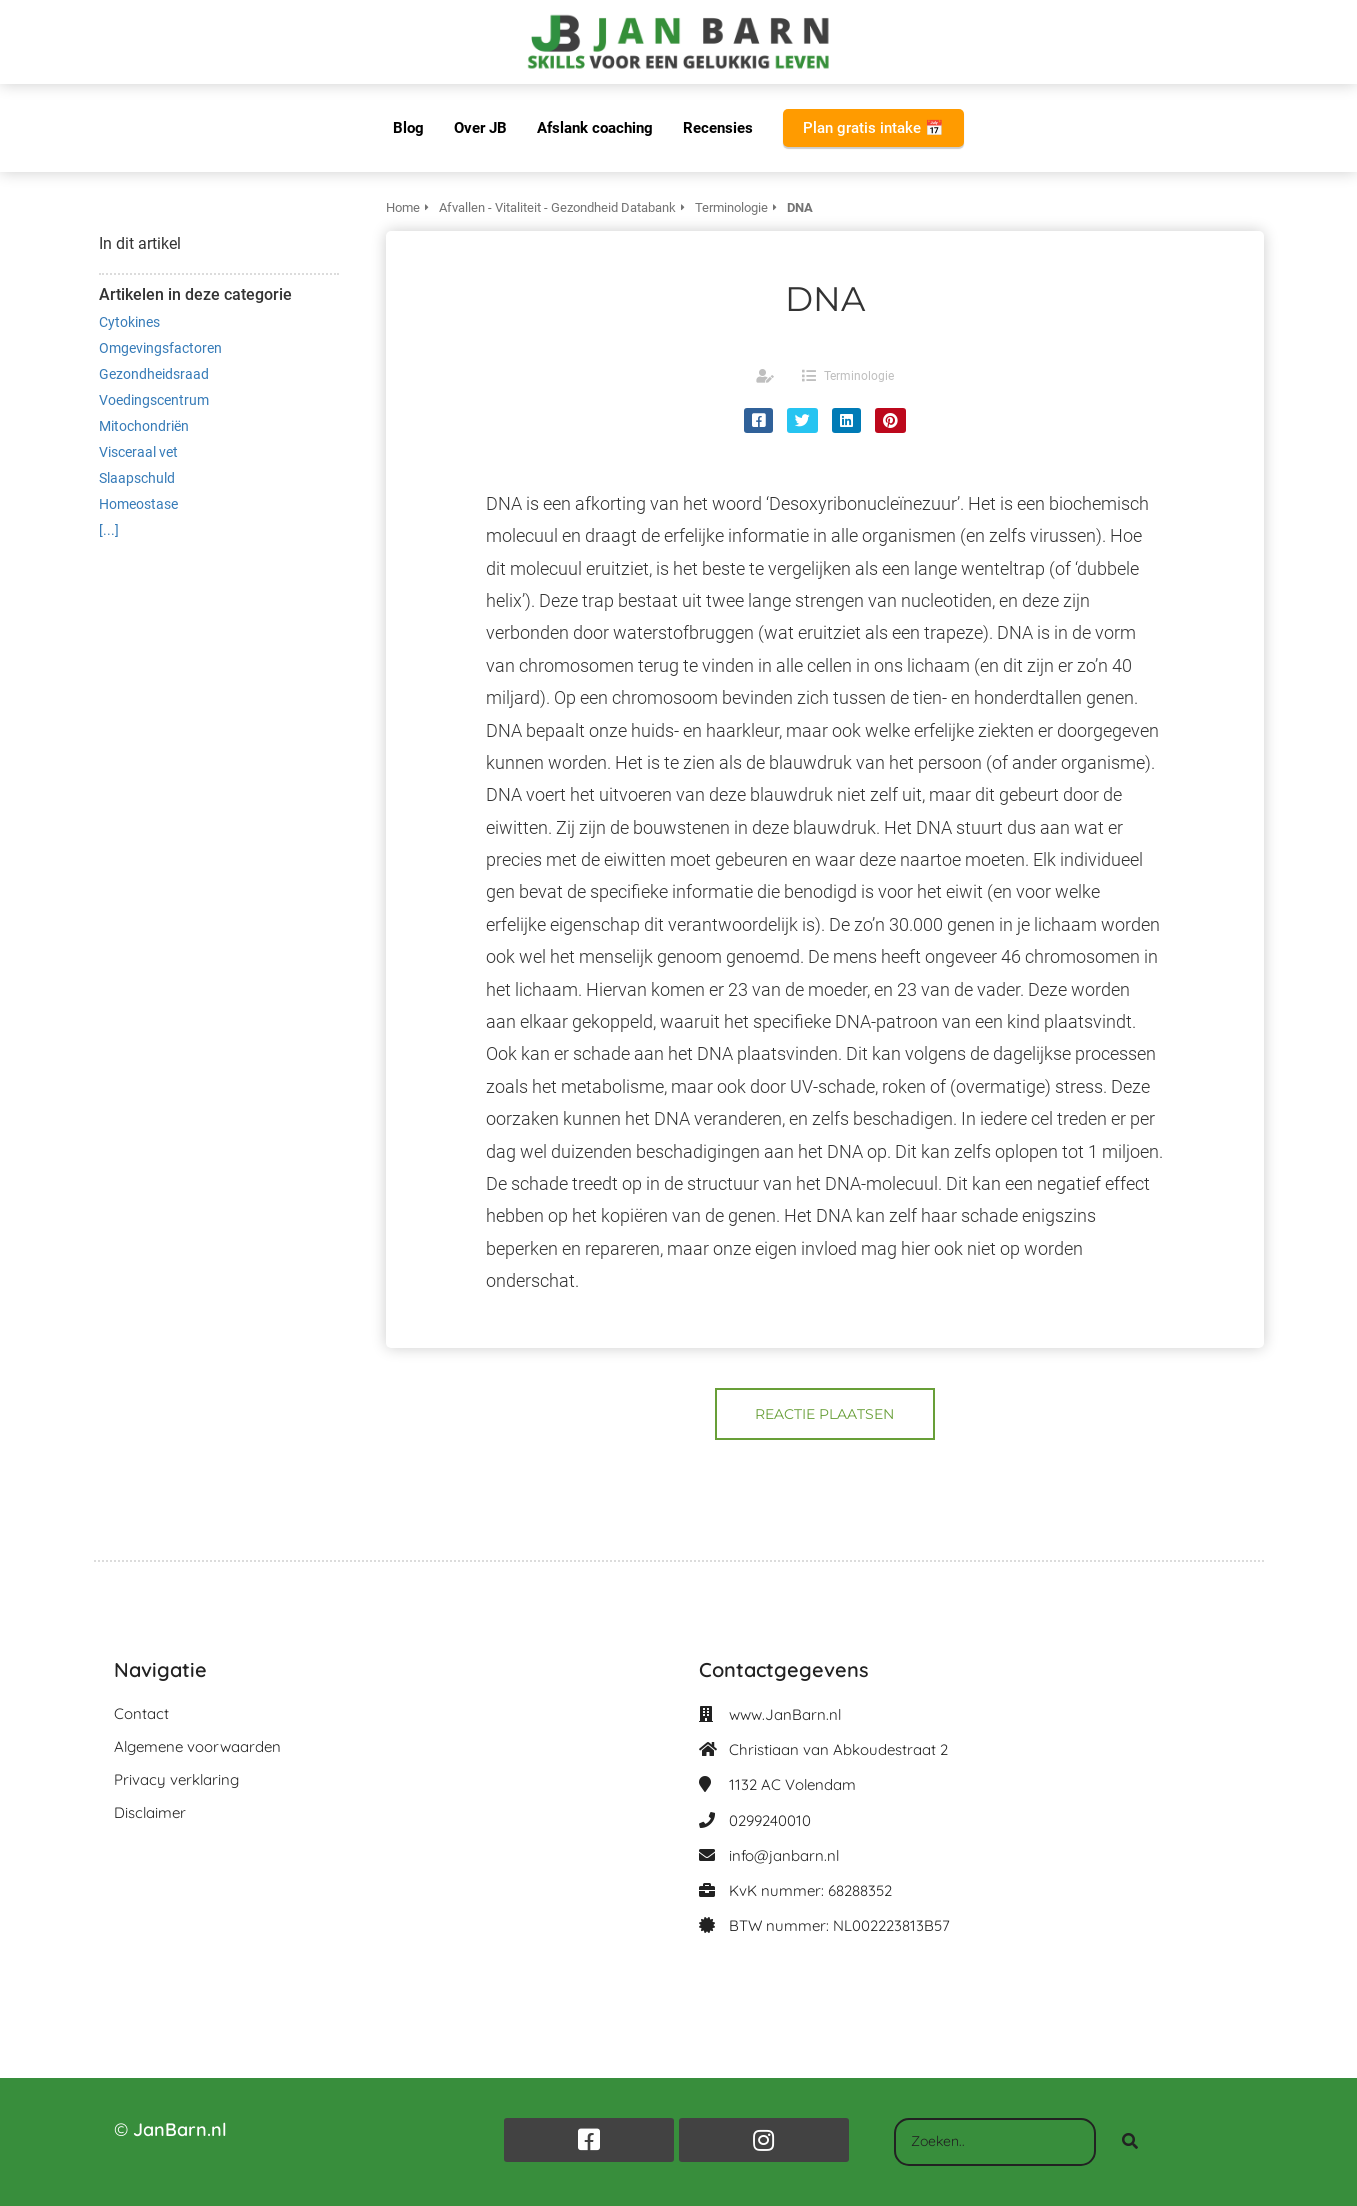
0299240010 (770, 1820)
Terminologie (859, 376)
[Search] (1130, 2142)
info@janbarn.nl (784, 1855)
